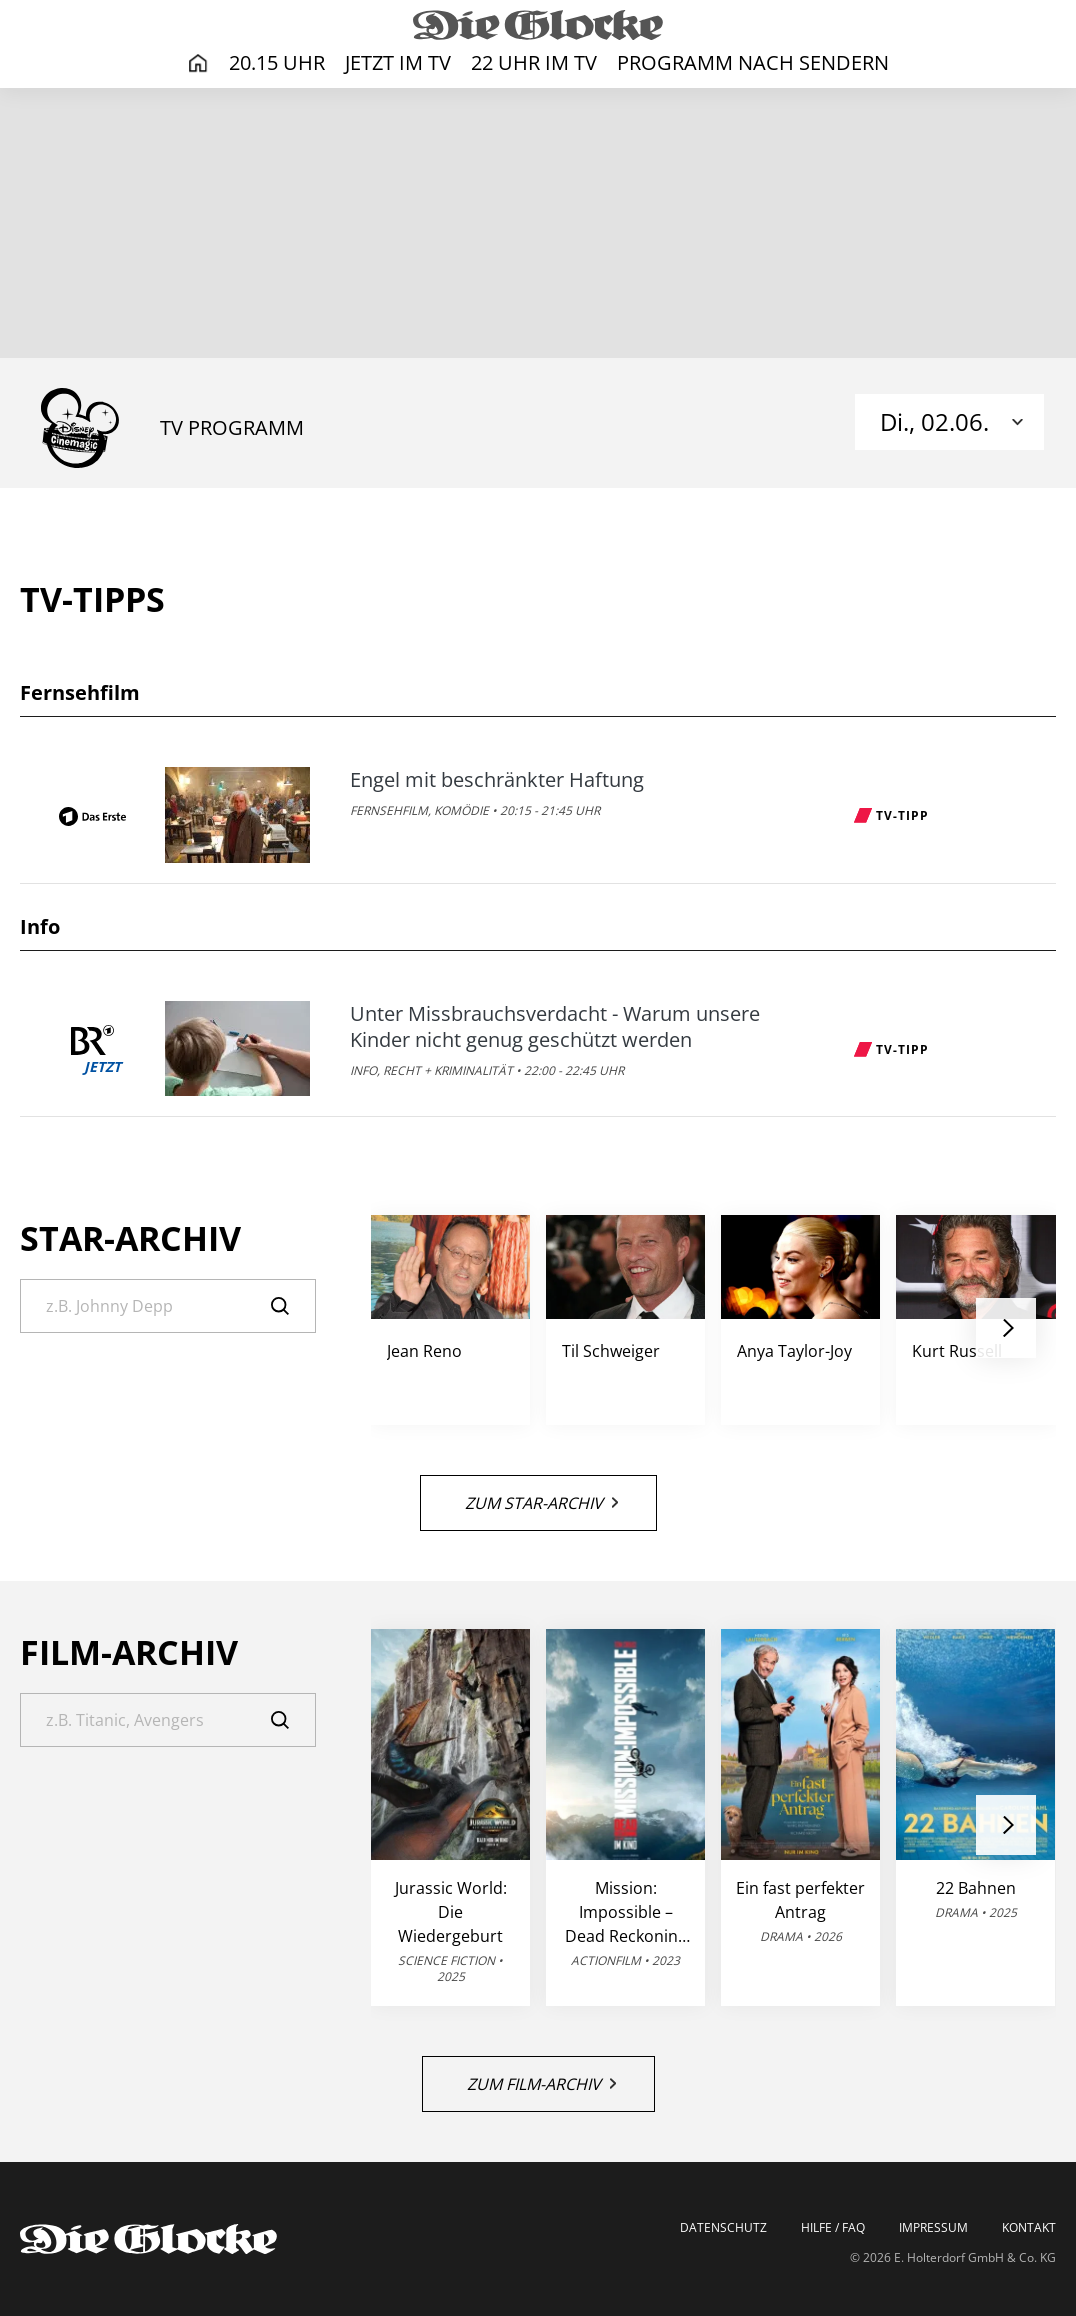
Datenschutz (723, 2228)
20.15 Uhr (277, 62)
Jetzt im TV (398, 62)
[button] (1006, 1328)
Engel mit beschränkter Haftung (497, 780)
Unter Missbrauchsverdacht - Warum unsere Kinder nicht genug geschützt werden (555, 1027)
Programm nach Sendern (753, 62)
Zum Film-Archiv (541, 2084)
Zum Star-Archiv (541, 1503)
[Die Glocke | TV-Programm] (538, 24)
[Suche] (168, 1306)
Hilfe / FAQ (833, 2228)
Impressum (933, 2228)
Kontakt (1029, 2228)
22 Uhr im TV (534, 62)
